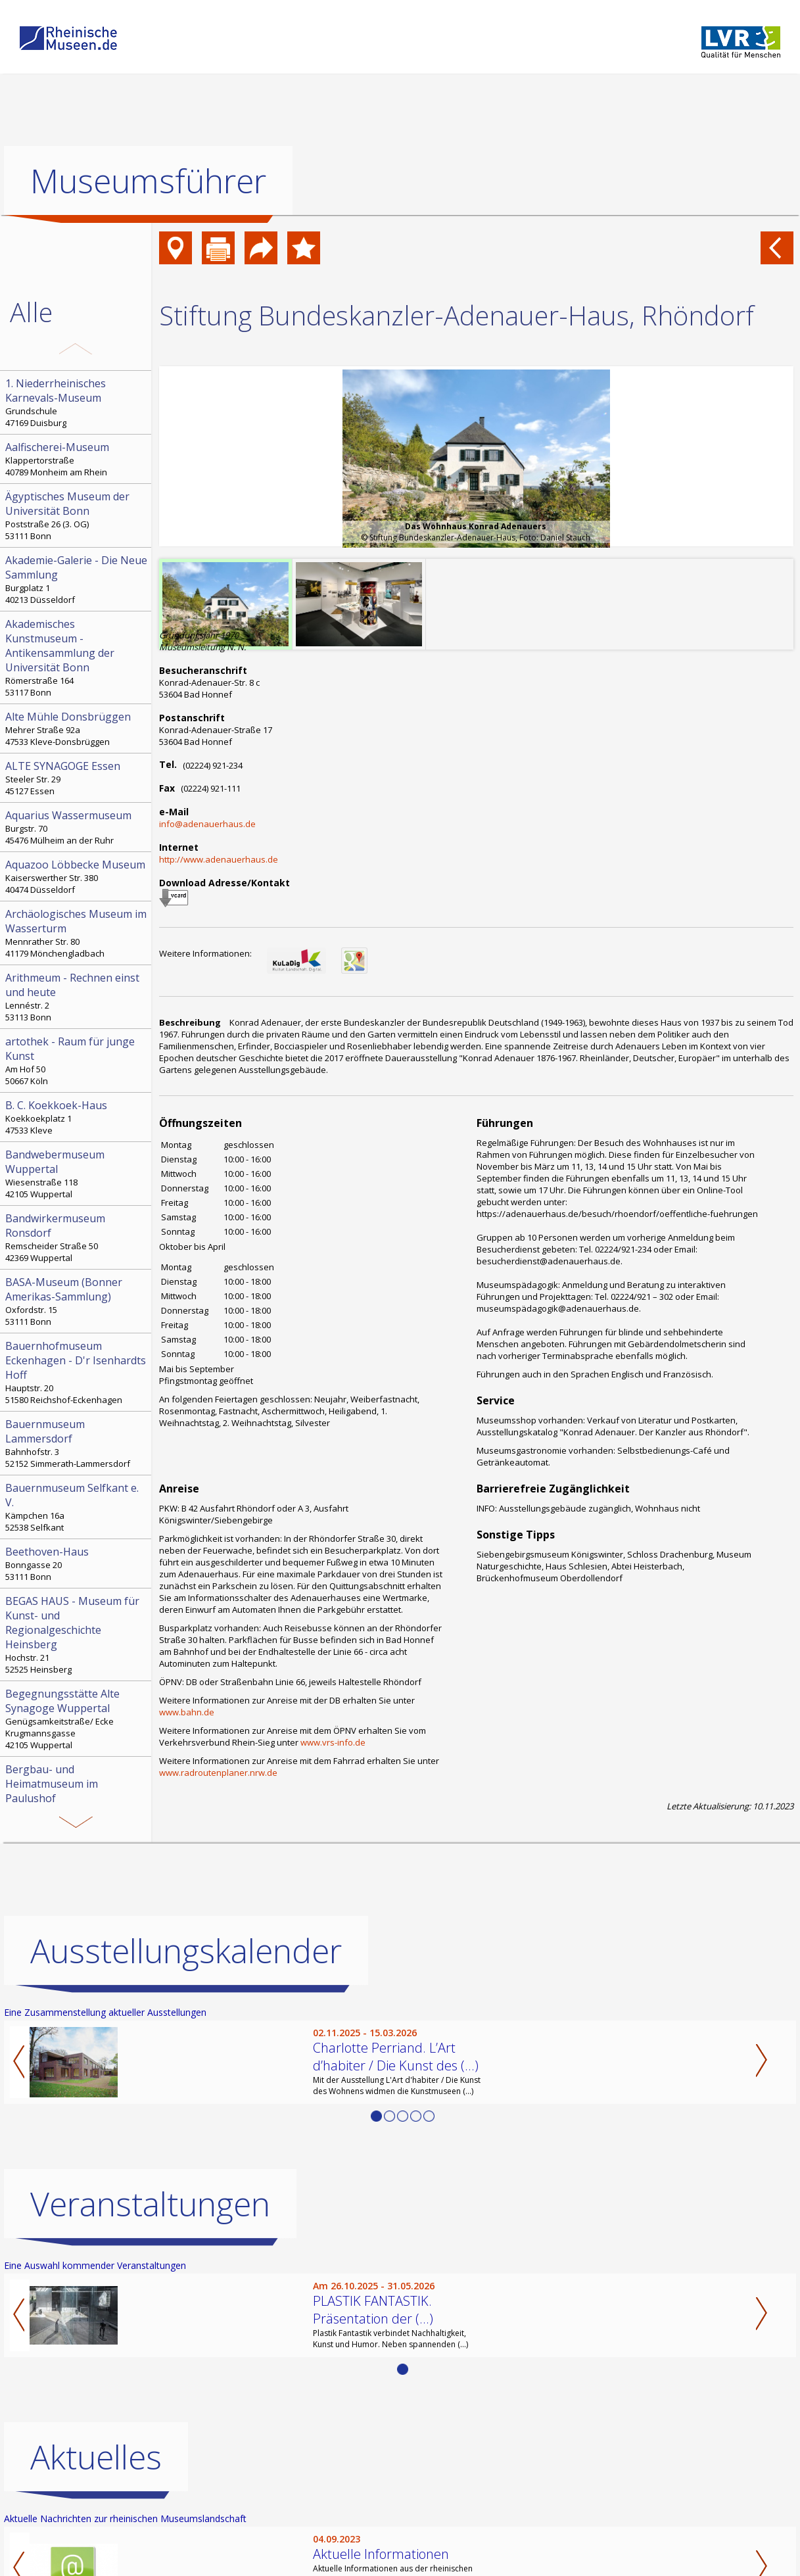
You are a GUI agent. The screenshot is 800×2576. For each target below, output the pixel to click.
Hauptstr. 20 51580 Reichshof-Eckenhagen (77, 1372)
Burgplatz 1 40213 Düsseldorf (77, 579)
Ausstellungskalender (186, 1950)
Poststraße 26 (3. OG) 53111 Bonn (77, 515)
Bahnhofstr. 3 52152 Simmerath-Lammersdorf (77, 1443)
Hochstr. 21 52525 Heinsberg (77, 1634)
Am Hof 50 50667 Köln (77, 1060)
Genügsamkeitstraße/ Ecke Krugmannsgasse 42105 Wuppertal (77, 1718)
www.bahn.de (186, 1712)
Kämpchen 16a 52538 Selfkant (77, 1507)
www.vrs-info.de (332, 1742)
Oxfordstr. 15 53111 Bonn (77, 1301)
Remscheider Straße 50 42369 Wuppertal (77, 1237)
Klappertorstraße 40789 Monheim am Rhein (77, 459)
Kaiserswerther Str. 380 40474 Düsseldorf (77, 876)
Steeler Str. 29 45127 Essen (77, 778)
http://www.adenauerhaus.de (218, 859)
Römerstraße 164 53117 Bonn (77, 657)
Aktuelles (96, 2457)
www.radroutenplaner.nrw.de (218, 1772)
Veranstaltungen (150, 2204)
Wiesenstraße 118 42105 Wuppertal (77, 1173)
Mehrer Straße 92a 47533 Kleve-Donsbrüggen (77, 728)
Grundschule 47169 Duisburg (77, 402)
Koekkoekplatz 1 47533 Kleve (77, 1117)
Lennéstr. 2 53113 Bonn (77, 996)
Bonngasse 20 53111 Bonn (77, 1563)
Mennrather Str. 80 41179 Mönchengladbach (77, 933)
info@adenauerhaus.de (207, 824)
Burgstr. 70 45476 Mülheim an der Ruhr (77, 827)
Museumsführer (148, 180)
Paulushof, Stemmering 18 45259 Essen (77, 1795)
